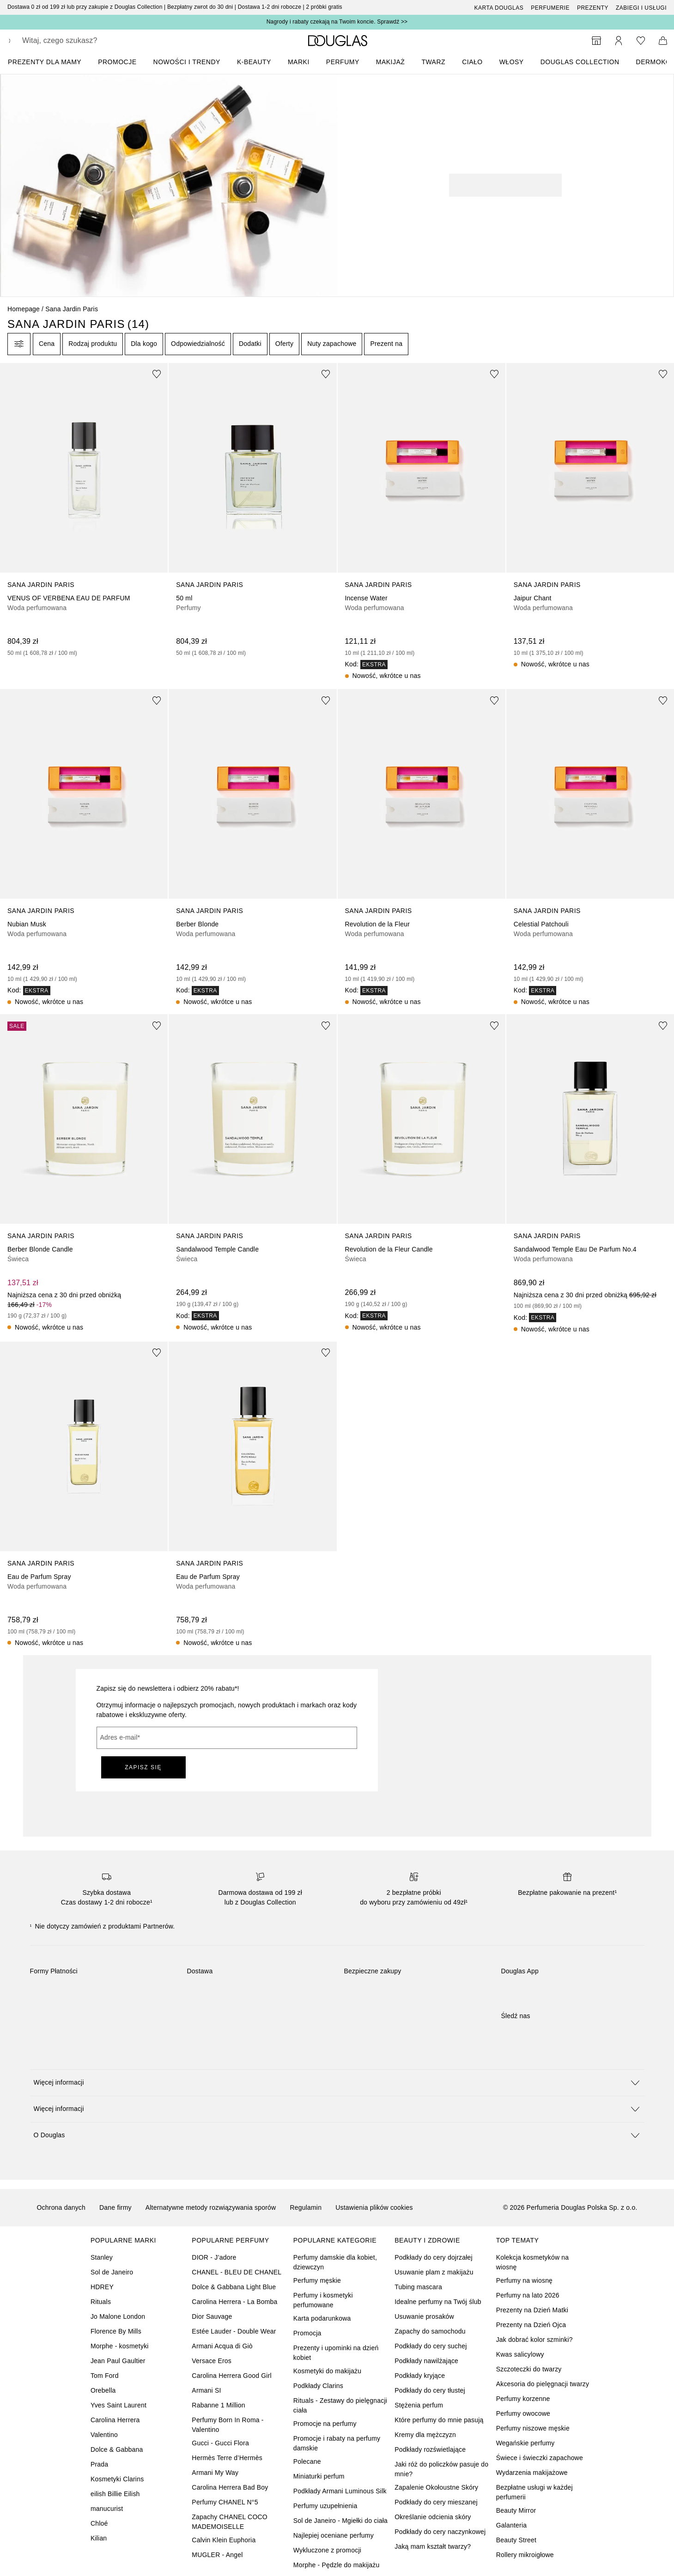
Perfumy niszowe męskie (533, 2428)
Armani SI (206, 2390)
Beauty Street (516, 2540)
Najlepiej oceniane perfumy (333, 2535)
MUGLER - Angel (217, 2554)
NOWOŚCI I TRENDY (186, 62)
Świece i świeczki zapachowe (539, 2457)
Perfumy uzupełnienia (325, 2505)
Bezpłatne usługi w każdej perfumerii (534, 2492)
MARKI (299, 62)
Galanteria (511, 2525)
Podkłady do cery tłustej (430, 2390)
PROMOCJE (117, 62)
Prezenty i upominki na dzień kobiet (336, 2352)
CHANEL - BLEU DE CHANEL (236, 2272)
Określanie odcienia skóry (433, 2517)
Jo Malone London (118, 2316)
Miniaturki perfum (319, 2476)
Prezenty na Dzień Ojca (531, 2324)
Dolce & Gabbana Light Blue (234, 2287)
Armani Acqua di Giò (222, 2346)
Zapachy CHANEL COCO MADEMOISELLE (229, 2521)
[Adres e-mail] (227, 1738)
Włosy (511, 62)
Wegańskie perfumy (525, 2443)
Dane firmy (115, 2207)
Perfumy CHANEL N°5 (225, 2502)
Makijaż (390, 62)
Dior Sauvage (212, 2316)
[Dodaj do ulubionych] (157, 374)
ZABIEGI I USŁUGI (641, 8)
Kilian (99, 2538)
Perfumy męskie (317, 2280)
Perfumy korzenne (523, 2398)
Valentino (104, 2434)
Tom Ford (105, 2375)
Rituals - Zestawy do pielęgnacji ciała (340, 2405)
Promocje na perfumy (325, 2423)
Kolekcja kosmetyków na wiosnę (532, 2262)
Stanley (102, 2257)
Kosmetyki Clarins (117, 2479)
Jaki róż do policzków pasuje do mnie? (441, 2469)
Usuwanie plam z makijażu (434, 2272)
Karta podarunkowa (322, 2318)
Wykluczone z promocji (327, 2550)
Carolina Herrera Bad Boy (230, 2487)
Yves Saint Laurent (118, 2405)
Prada (99, 2464)
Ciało (472, 62)
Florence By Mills (116, 2331)
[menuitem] (50, 61)
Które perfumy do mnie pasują (439, 2420)
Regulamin (306, 2207)
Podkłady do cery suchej (431, 2346)
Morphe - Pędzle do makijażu (336, 2565)
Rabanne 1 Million (218, 2405)
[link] (84, 510)
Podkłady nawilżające (426, 2360)
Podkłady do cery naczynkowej (440, 2531)
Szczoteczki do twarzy (529, 2369)
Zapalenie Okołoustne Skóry (436, 2487)
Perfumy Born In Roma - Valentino (227, 2424)
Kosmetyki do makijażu (327, 2371)
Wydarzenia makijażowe (532, 2472)
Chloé (99, 2523)
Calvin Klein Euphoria (223, 2540)
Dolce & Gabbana (117, 2449)
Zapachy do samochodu (430, 2331)
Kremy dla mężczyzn (425, 2434)
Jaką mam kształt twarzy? (433, 2546)
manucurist (107, 2508)
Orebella (103, 2390)
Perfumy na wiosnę (524, 2280)
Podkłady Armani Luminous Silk (340, 2491)
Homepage (23, 309)
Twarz (433, 62)
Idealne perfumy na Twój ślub (438, 2301)
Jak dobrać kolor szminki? (534, 2339)
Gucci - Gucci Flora (220, 2443)
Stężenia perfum (419, 2405)
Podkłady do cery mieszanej (436, 2502)
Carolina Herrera (115, 2420)
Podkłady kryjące (420, 2375)
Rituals (101, 2301)
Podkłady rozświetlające (430, 2449)
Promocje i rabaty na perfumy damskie (336, 2443)
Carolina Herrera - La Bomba (234, 2301)
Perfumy (342, 62)
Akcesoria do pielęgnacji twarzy (542, 2384)
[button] (337, 2082)
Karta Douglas (499, 8)
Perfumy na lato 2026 (527, 2295)
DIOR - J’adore (214, 2257)
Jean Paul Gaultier (118, 2360)
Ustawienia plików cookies (374, 2207)
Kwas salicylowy (520, 2354)
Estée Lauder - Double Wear (234, 2331)
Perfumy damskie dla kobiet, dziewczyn (335, 2262)
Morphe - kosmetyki (120, 2346)
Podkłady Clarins (318, 2385)
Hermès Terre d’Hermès (227, 2457)
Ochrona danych (61, 2207)
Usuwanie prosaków (424, 2316)
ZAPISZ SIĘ (143, 1767)
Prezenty (592, 8)
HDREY (102, 2287)
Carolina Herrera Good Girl (231, 2375)
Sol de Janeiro (112, 2272)
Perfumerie (550, 8)
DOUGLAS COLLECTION (579, 62)
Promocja (307, 2333)
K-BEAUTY (254, 62)
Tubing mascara (418, 2287)
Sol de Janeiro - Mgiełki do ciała (340, 2520)
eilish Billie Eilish (115, 2493)
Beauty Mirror (516, 2510)
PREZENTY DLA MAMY (44, 62)
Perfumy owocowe (523, 2413)
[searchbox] (90, 40)
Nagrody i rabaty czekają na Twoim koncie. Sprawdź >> (337, 21)
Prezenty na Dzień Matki (532, 2310)
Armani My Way (215, 2472)
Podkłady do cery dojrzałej (434, 2257)
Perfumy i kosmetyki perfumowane (323, 2300)
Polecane (307, 2461)
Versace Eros (211, 2360)
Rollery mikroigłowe (525, 2554)
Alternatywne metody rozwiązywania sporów (211, 2207)
